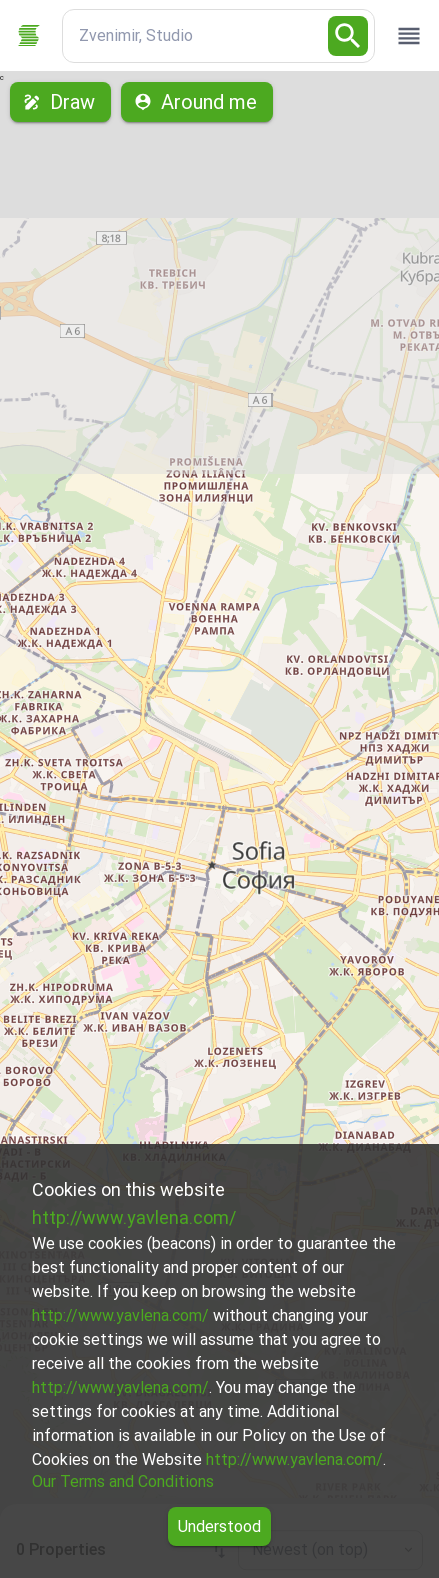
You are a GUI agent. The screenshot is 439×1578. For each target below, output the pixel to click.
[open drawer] (409, 36)
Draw (60, 102)
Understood (219, 1526)
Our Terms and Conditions (123, 1481)
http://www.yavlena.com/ (134, 1217)
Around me (197, 102)
